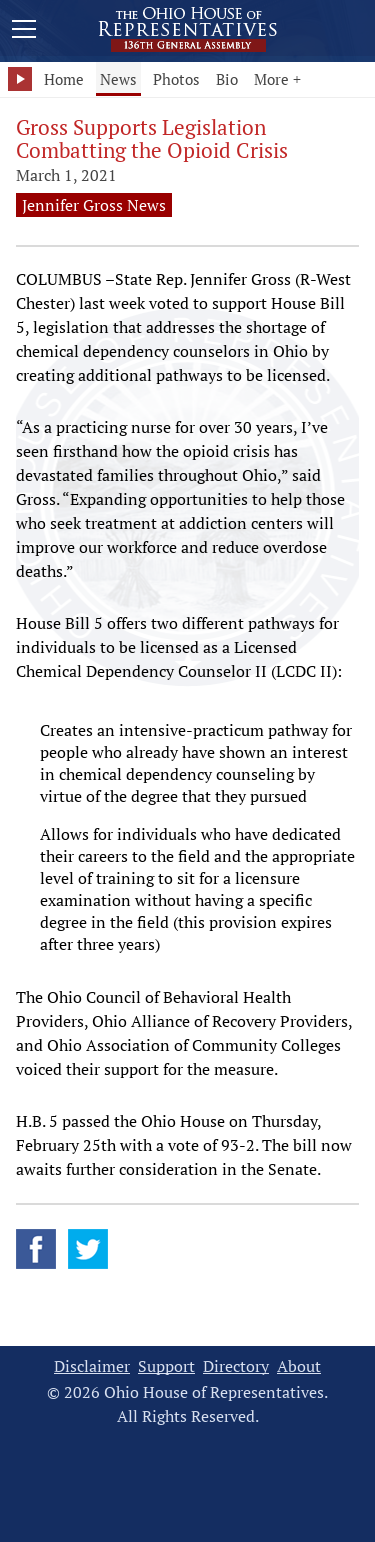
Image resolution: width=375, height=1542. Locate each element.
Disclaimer (92, 1366)
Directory (236, 1366)
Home (64, 79)
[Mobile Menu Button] (24, 32)
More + (277, 79)
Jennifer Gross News (94, 205)
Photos (176, 79)
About (299, 1366)
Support (166, 1366)
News (118, 79)
